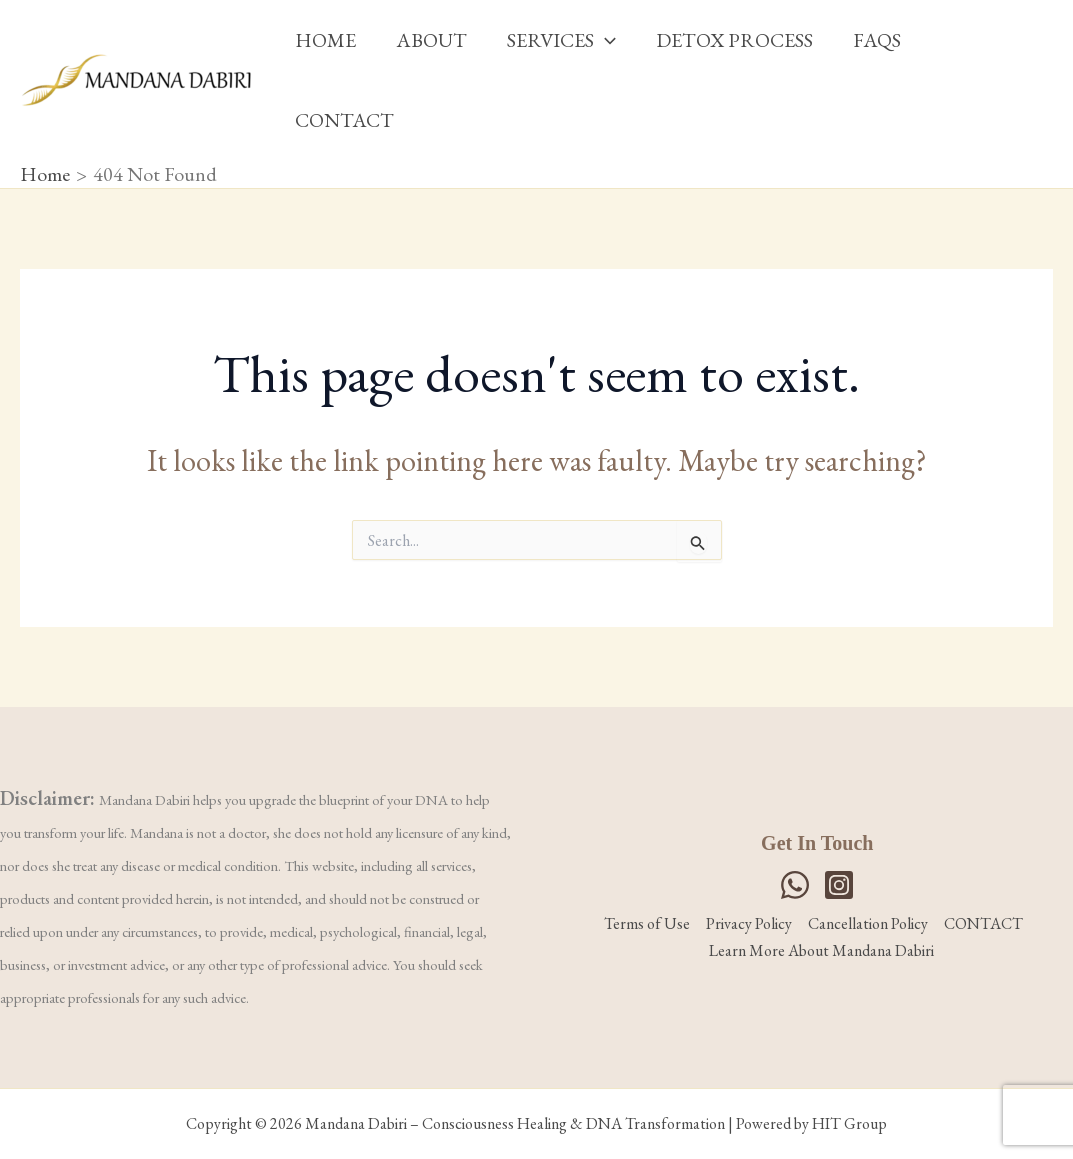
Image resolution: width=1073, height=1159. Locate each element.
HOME (325, 40)
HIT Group (849, 1123)
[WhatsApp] (795, 885)
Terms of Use (647, 923)
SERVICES (561, 40)
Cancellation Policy (868, 923)
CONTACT (344, 120)
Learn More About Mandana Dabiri (821, 950)
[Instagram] (839, 885)
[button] (605, 40)
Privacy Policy (749, 923)
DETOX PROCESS (734, 40)
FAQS (877, 40)
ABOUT (431, 40)
